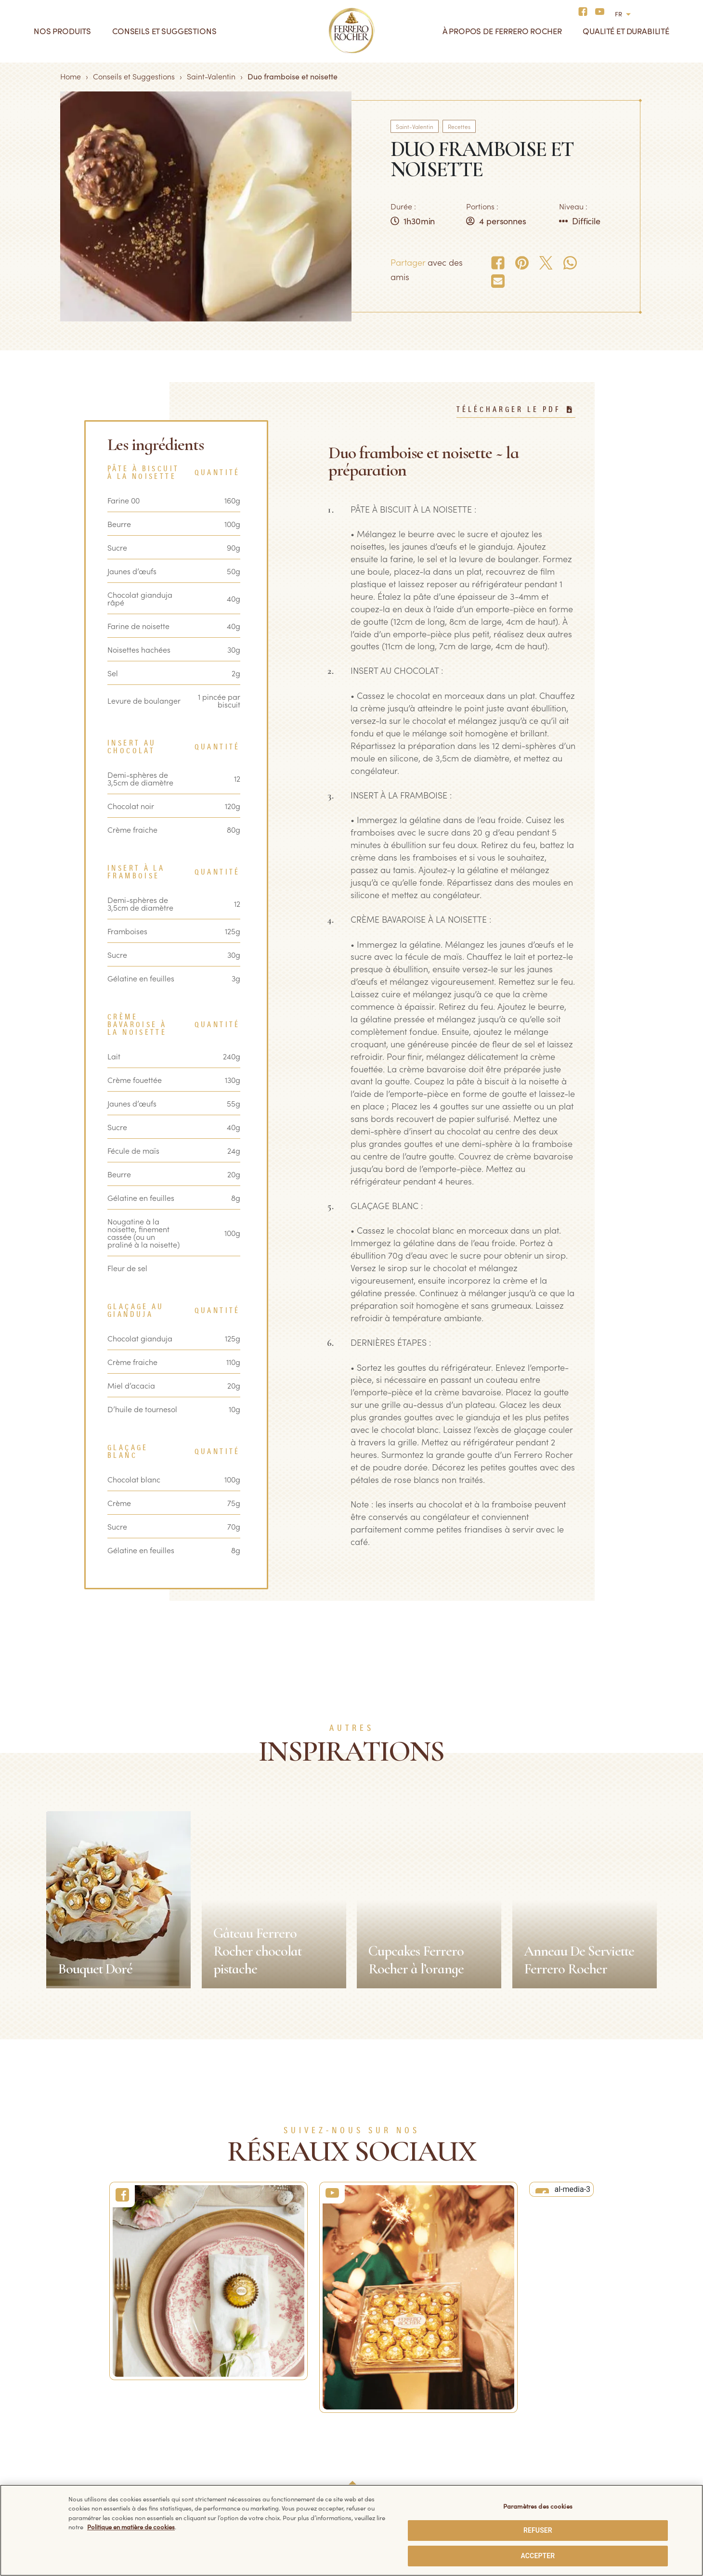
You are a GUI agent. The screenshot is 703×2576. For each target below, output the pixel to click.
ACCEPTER (538, 2559)
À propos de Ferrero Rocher (502, 31)
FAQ (196, 2396)
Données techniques (387, 2396)
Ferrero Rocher (52, 2396)
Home (70, 76)
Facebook (541, 2398)
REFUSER (537, 2533)
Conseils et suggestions (164, 31)
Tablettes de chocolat (64, 2431)
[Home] (352, 30)
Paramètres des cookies (538, 2508)
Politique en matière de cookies (406, 2431)
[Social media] (585, 10)
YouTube (539, 2415)
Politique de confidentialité (398, 2414)
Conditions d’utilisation (391, 2448)
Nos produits (62, 31)
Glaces (38, 2414)
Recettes (459, 126)
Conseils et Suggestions (134, 76)
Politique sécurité (382, 2465)
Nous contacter (215, 2414)
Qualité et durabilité (626, 31)
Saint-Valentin (211, 76)
